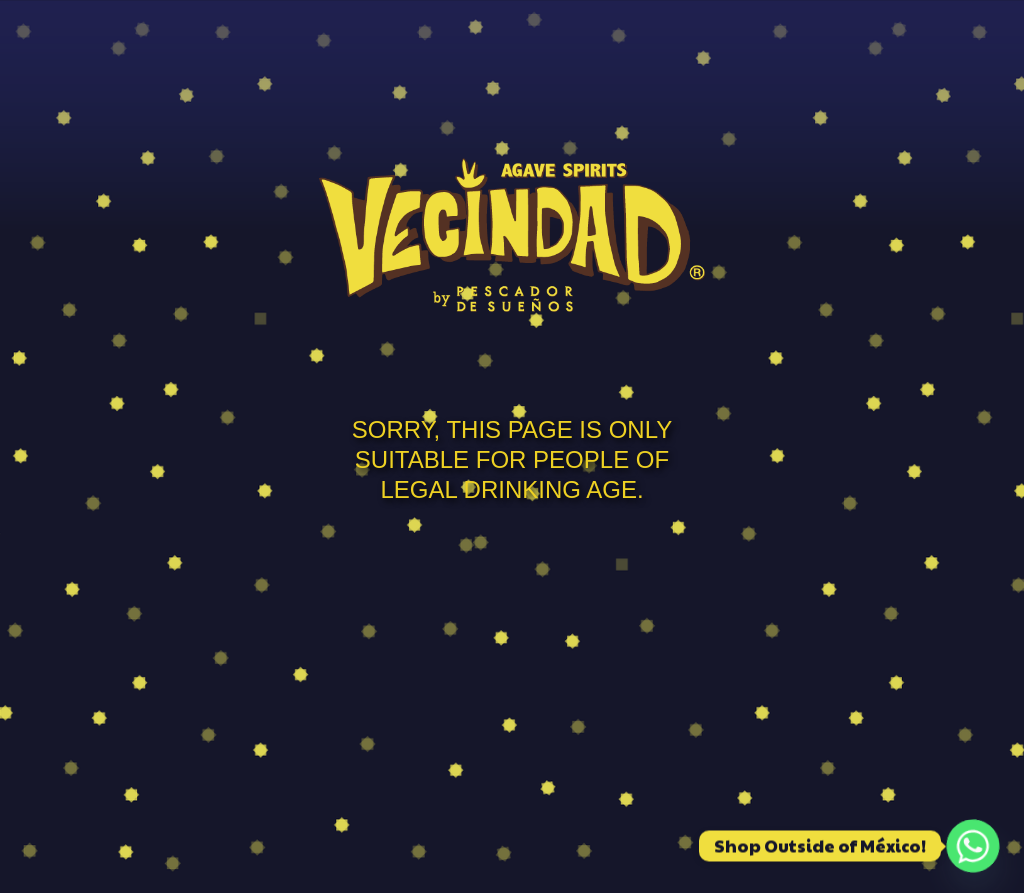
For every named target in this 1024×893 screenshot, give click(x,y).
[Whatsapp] (973, 846)
